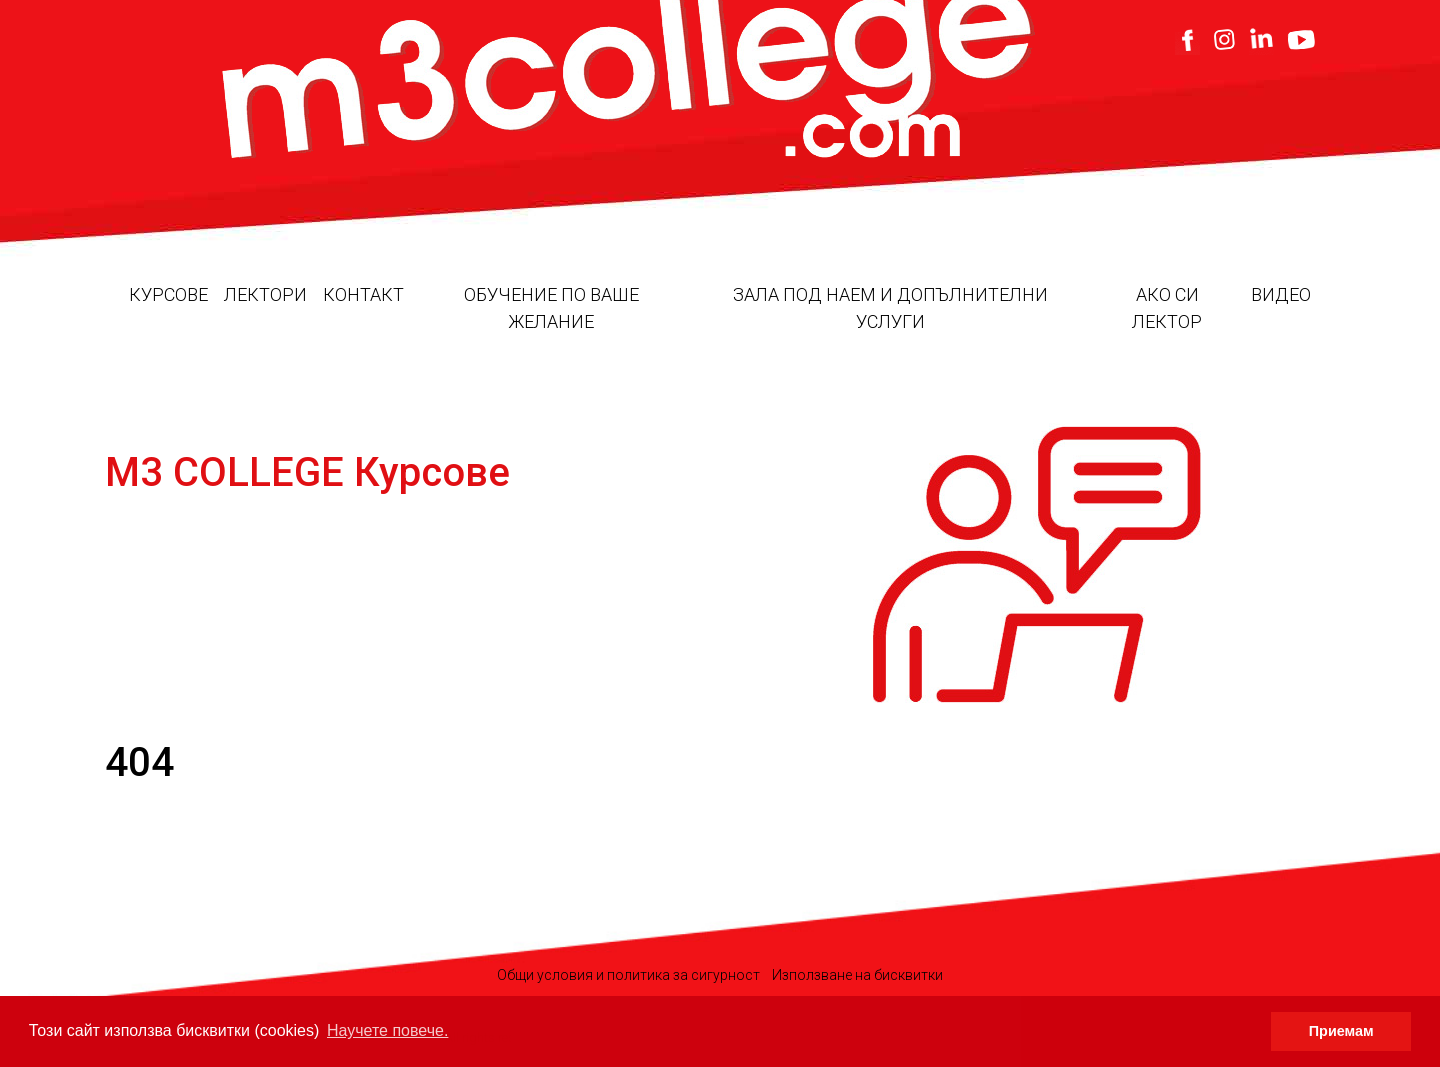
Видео (1281, 294)
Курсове (168, 294)
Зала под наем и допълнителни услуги (890, 308)
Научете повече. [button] (387, 1030)
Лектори (265, 294)
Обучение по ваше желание (551, 308)
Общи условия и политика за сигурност (628, 975)
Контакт (363, 294)
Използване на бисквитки (857, 975)
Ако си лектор (1167, 308)
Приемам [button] (1341, 1031)
